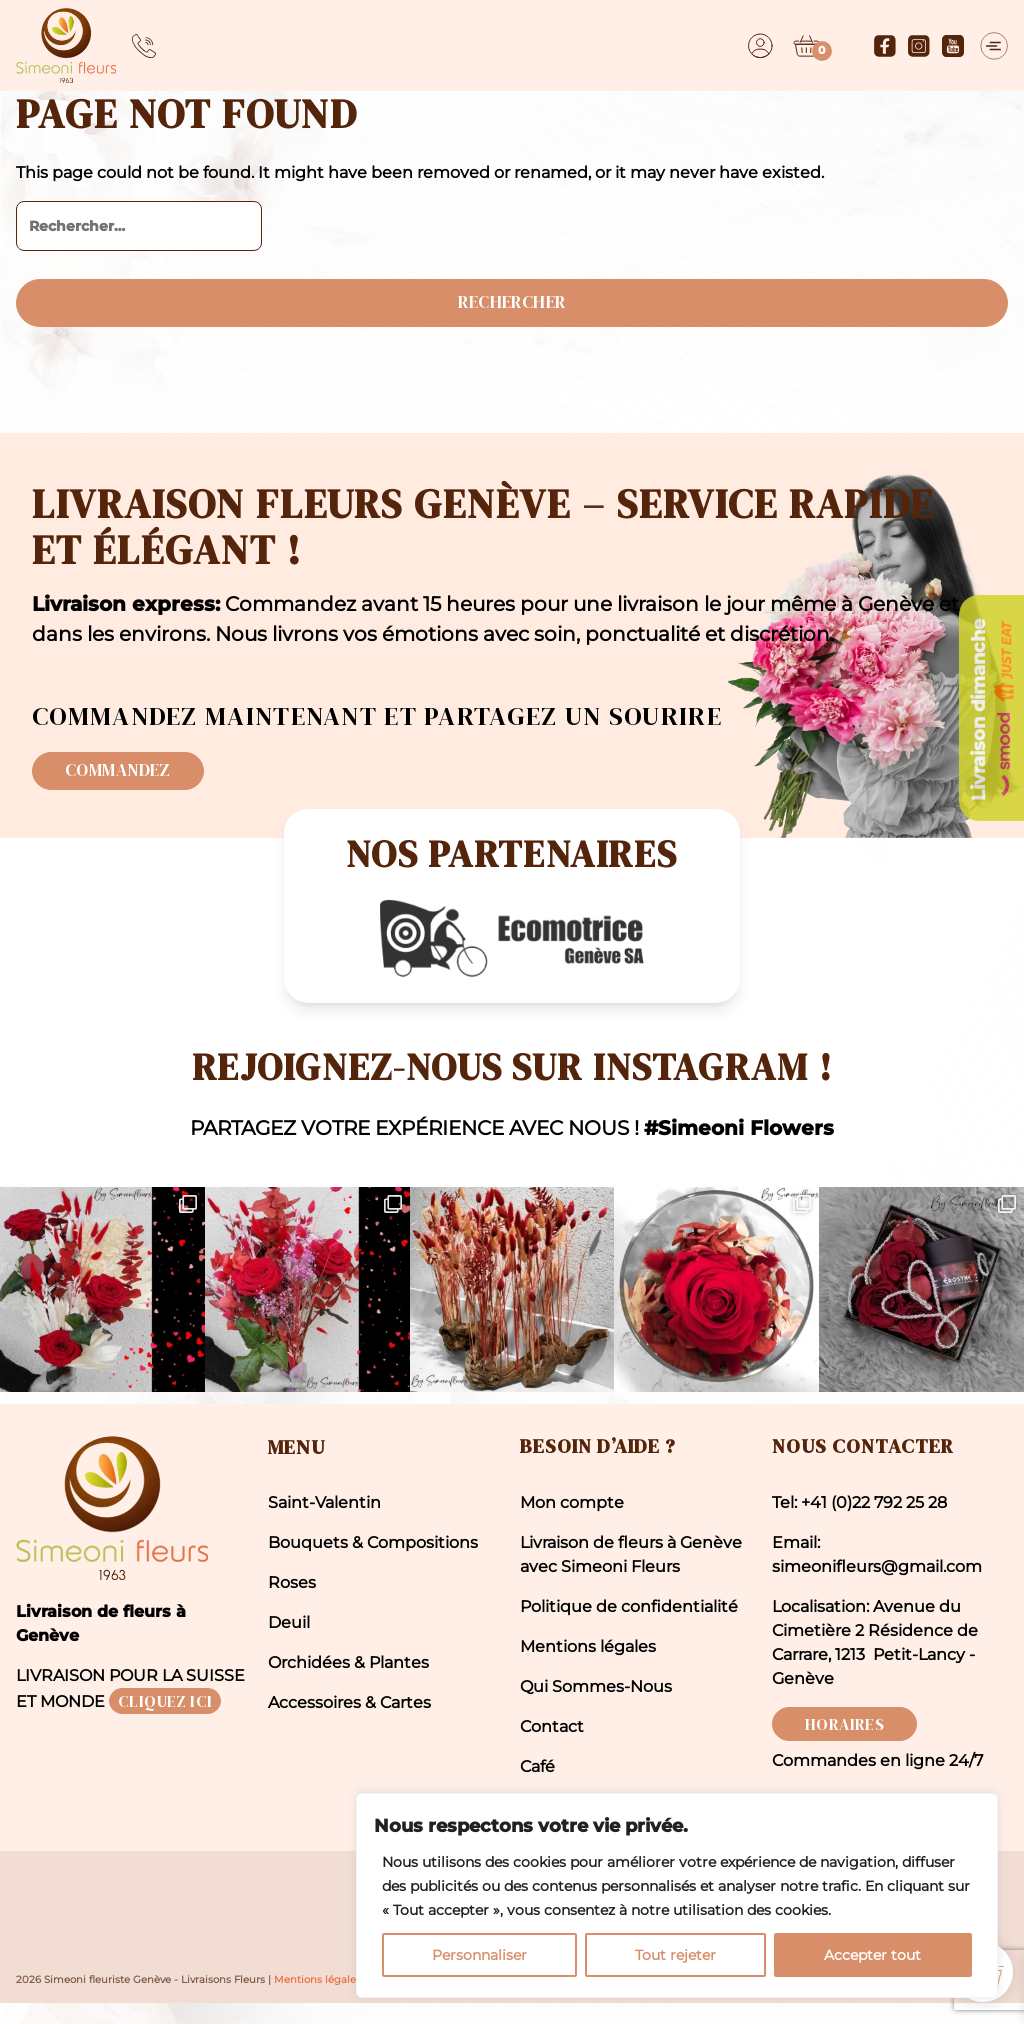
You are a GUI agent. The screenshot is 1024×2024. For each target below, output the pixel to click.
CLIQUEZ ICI (165, 1720)
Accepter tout (892, 1941)
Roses (292, 1601)
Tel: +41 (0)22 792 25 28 (859, 1521)
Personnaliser (634, 1941)
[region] (764, 1855)
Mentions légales (588, 1665)
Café (537, 1785)
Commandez (127, 782)
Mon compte (572, 1521)
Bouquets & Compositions (373, 1561)
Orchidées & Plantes (348, 1681)
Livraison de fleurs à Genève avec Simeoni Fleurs (631, 1573)
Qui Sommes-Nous (596, 1705)
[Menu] (994, 46)
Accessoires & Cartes (349, 1721)
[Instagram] (913, 46)
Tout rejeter (762, 1941)
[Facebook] (879, 46)
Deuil (289, 1641)
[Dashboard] (754, 46)
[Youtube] (947, 46)
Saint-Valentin (324, 1521)
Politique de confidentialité (629, 1625)
